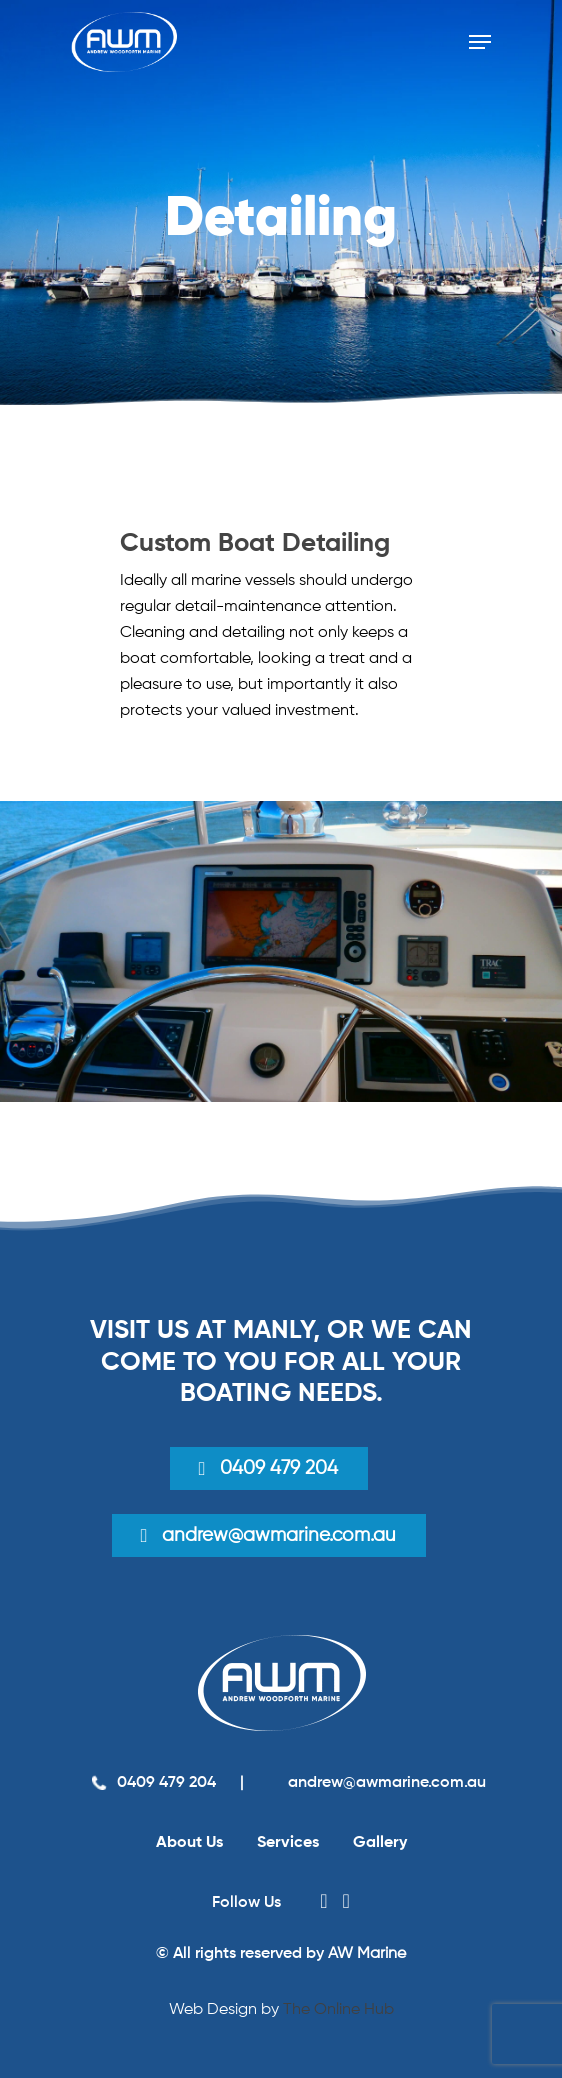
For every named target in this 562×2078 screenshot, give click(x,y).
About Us (189, 1843)
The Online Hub (338, 2010)
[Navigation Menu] (480, 42)
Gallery (380, 1843)
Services (288, 1843)
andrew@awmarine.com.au (385, 1783)
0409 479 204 (279, 1468)
